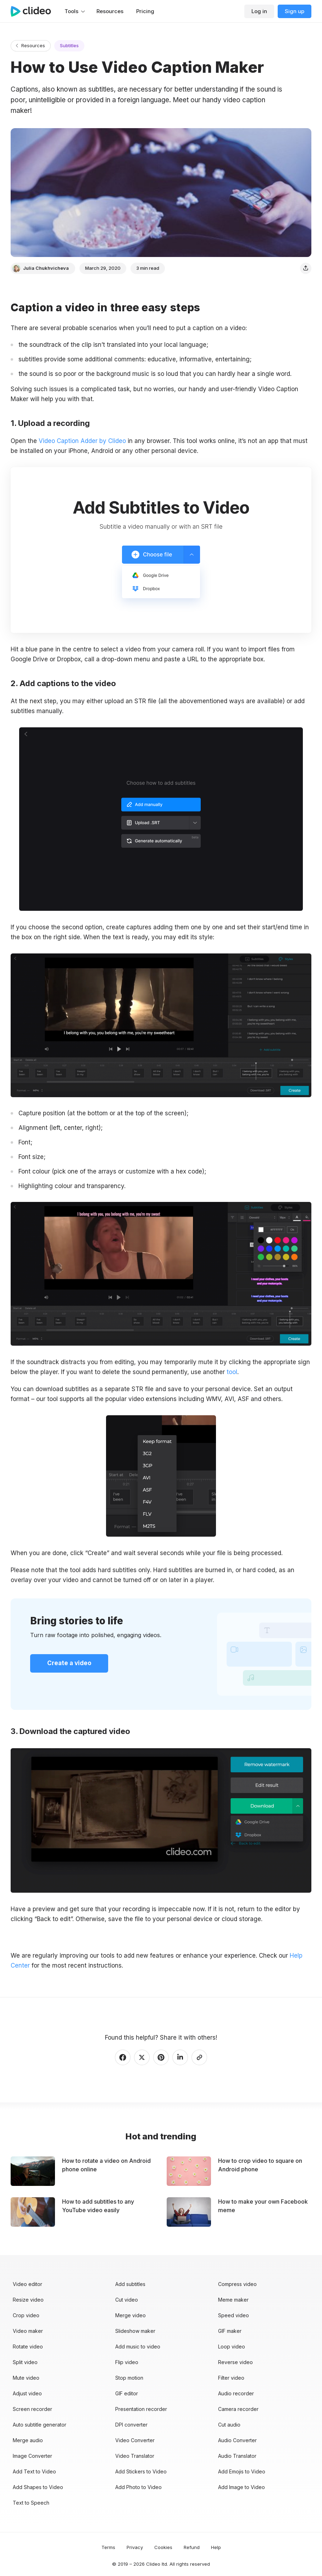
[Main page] (34, 11)
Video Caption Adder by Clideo (82, 440)
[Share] (305, 268)
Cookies (163, 2547)
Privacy (135, 2547)
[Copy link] (199, 2057)
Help (216, 2547)
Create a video (69, 1663)
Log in (259, 11)
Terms (108, 2547)
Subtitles (69, 45)
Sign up (294, 11)
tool (232, 1371)
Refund (192, 2547)
